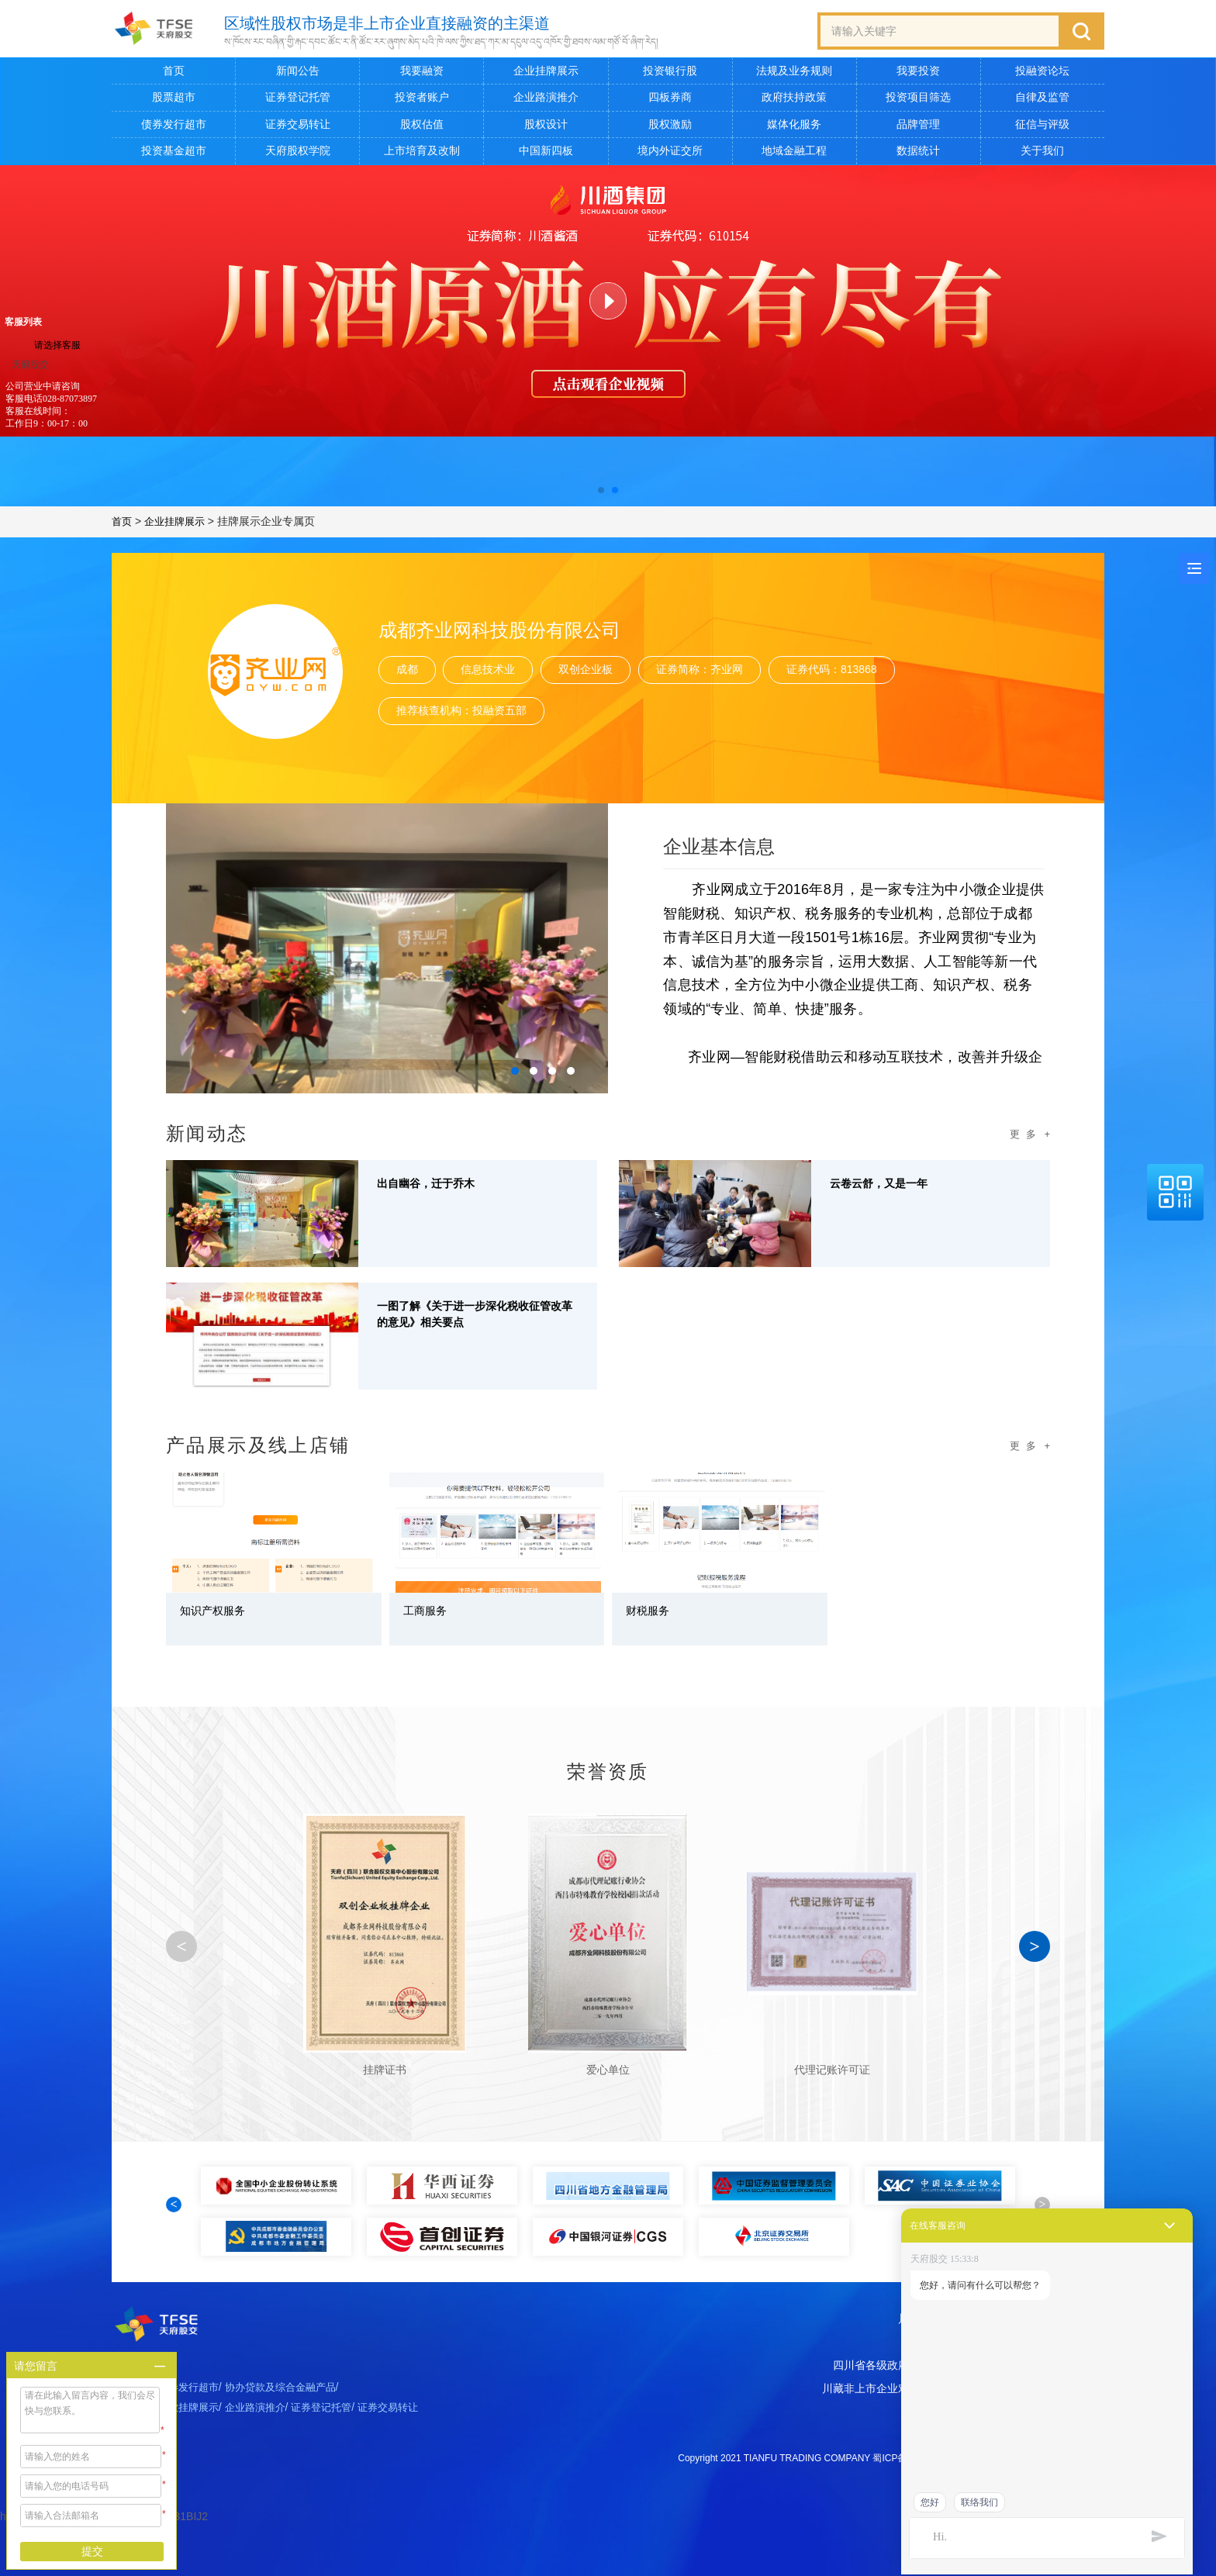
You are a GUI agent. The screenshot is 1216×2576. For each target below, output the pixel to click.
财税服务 (654, 1617)
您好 (930, 2502)
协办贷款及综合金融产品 (292, 2441)
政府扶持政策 (794, 101)
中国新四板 (546, 154)
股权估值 (422, 127)
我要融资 (422, 74)
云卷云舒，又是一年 (892, 1189)
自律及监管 (1042, 101)
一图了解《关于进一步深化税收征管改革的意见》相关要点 (474, 1322)
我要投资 (918, 74)
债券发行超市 (173, 127)
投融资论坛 (1042, 74)
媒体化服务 (794, 127)
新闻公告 (298, 74)
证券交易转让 (297, 127)
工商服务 (431, 1617)
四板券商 (670, 101)
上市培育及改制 (422, 154)
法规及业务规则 (794, 74)
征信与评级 (1042, 127)
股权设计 (546, 127)
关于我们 (1042, 154)
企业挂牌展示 (546, 74)
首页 (174, 74)
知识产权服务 (222, 1617)
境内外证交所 (670, 154)
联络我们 (979, 2502)
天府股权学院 (297, 154)
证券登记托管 (297, 101)
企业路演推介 (546, 101)
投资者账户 (422, 101)
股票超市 (173, 101)
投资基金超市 (173, 154)
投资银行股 (670, 74)
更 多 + (1028, 1137)
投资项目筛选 (918, 101)
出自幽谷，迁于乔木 (440, 1189)
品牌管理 (918, 127)
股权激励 (670, 127)
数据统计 (918, 154)
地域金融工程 (794, 154)
